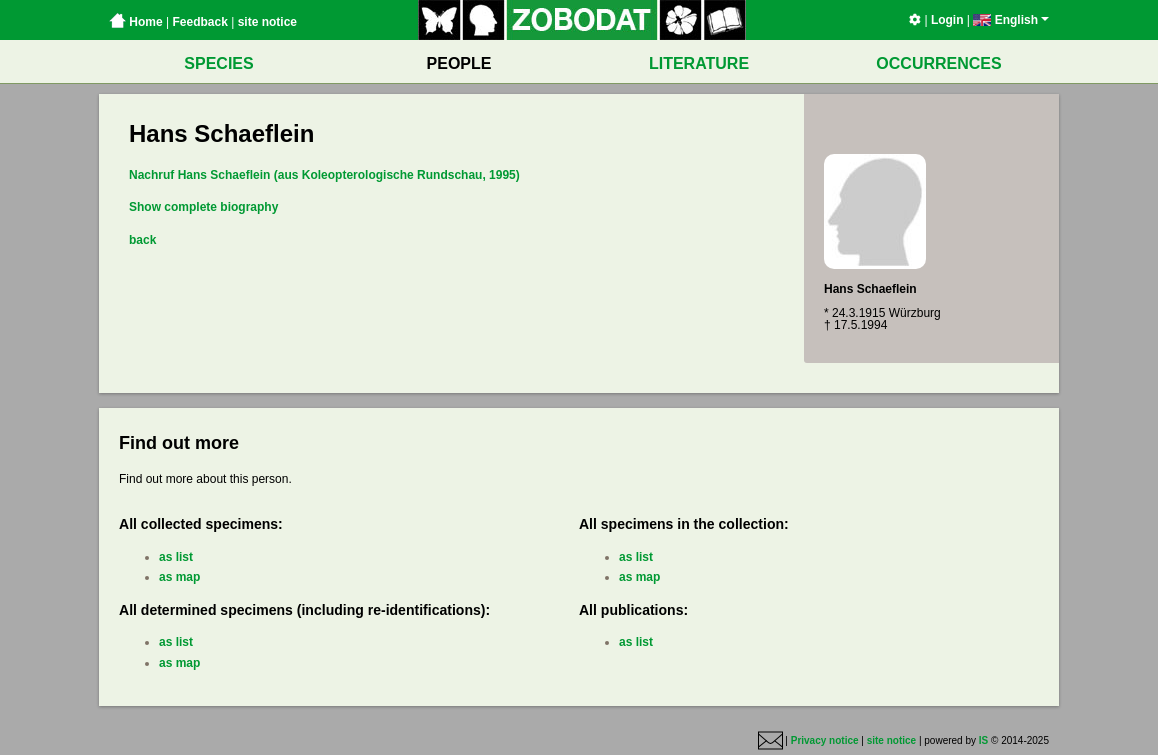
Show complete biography (203, 207)
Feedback (199, 22)
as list (176, 557)
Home (136, 22)
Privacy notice (825, 740)
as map (179, 577)
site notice (267, 22)
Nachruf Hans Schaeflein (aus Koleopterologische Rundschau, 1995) (324, 175)
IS (983, 740)
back (142, 240)
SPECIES (218, 63)
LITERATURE (699, 63)
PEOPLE (459, 63)
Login (947, 20)
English (1011, 20)
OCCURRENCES (938, 63)
